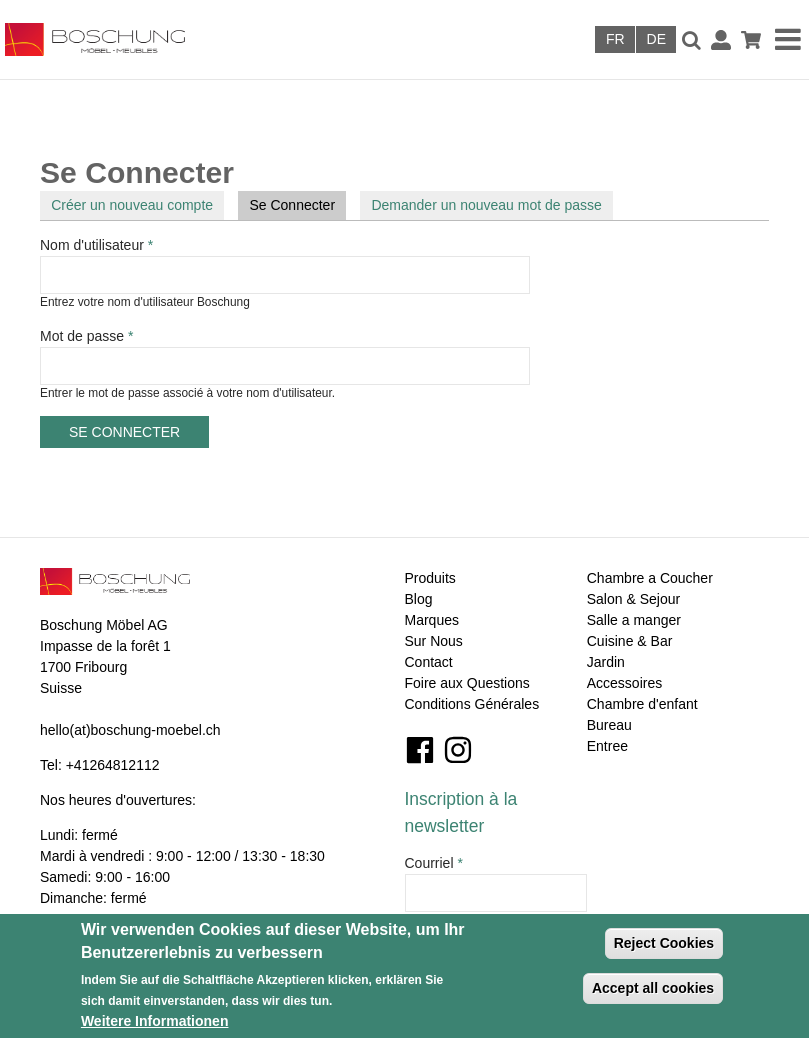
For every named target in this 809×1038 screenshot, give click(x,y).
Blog (419, 599)
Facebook (420, 750)
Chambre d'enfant (642, 704)
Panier (751, 40)
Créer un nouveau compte (132, 205)
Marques (432, 620)
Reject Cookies (664, 943)
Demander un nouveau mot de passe (486, 205)
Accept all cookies (653, 988)
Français (615, 39)
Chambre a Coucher (650, 578)
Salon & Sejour (633, 599)
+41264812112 (113, 765)
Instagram (458, 750)
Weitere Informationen (155, 1021)
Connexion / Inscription (721, 40)
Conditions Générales (472, 704)
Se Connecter (297, 204)
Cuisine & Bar (630, 641)
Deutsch (656, 39)
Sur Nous (434, 641)
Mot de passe (86, 336)
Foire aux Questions (467, 683)
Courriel (434, 863)
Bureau (609, 725)
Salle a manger (634, 620)
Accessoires (624, 683)
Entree (607, 746)
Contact (429, 662)
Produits (430, 578)
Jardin (606, 662)
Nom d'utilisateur (96, 245)
